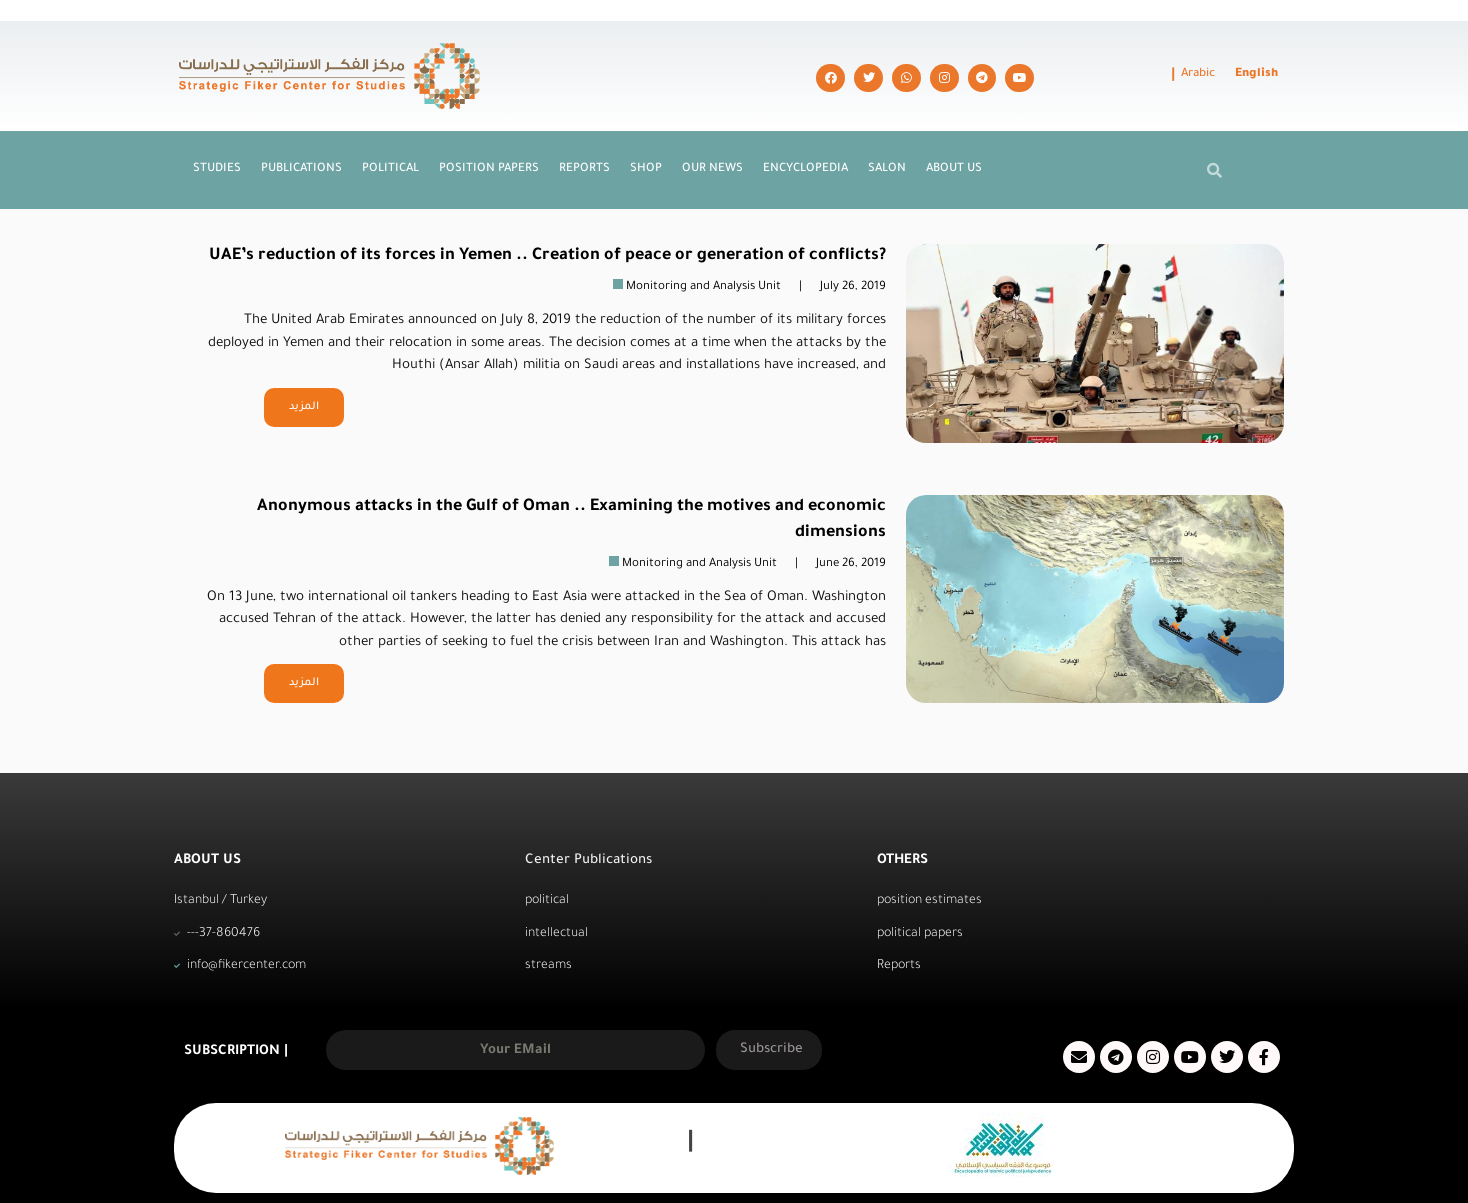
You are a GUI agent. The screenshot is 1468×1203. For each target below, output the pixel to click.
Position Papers (489, 129)
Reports (584, 129)
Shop (646, 129)
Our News (712, 129)
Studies (217, 129)
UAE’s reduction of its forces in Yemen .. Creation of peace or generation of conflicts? (547, 216)
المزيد (304, 367)
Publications (301, 129)
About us (954, 129)
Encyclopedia (805, 129)
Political (390, 129)
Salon (887, 129)
